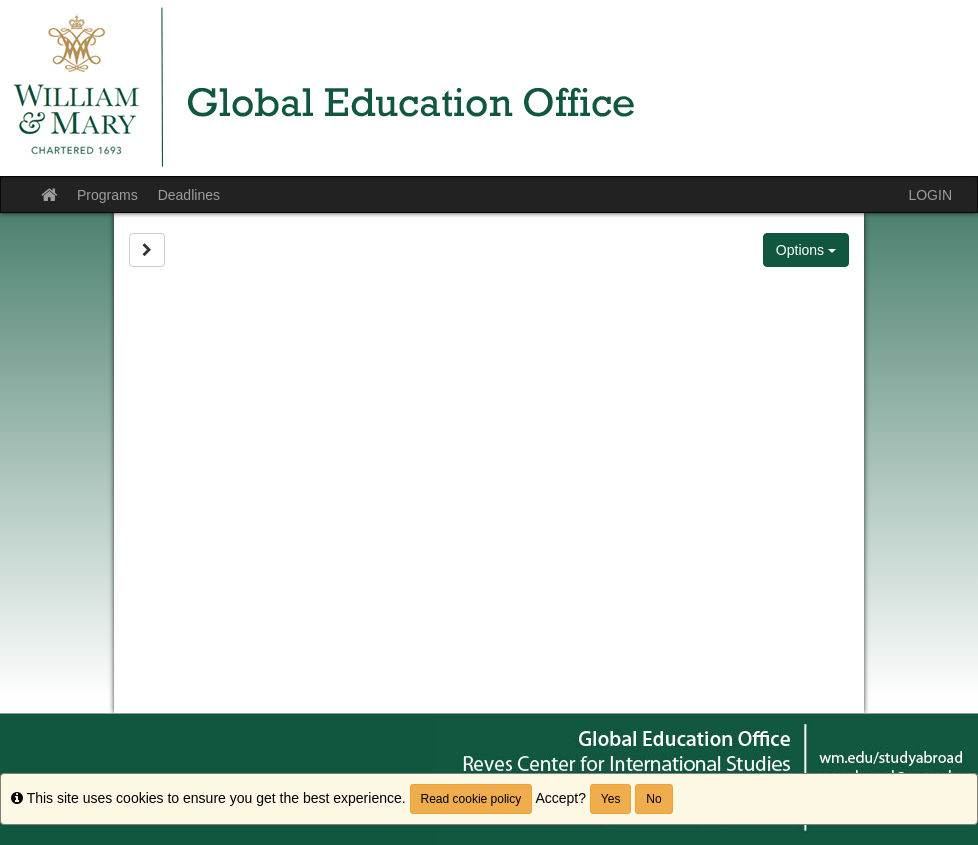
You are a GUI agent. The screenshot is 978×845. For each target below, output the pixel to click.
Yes (611, 799)
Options (806, 250)
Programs (107, 195)
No (653, 799)
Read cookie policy (471, 799)
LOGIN (930, 195)
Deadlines (189, 195)
